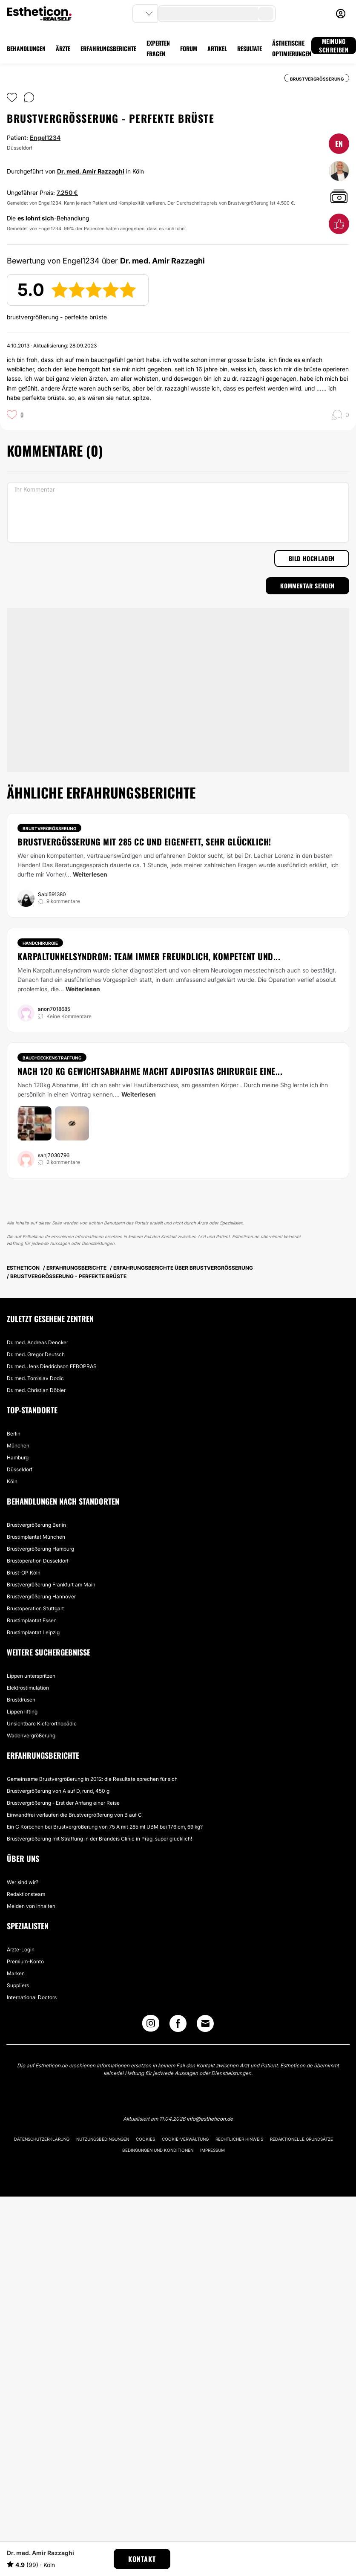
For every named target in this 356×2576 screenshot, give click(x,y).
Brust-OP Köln (23, 1572)
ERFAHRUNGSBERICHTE (108, 48)
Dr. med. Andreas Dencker (37, 1342)
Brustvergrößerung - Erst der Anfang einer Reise (63, 1803)
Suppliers (18, 1985)
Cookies (145, 2139)
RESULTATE (249, 48)
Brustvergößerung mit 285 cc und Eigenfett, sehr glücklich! (144, 841)
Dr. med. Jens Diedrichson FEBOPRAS (52, 1366)
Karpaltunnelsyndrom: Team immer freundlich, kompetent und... (148, 956)
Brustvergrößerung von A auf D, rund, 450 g (58, 1791)
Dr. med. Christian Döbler (36, 1390)
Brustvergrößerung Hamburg (40, 1549)
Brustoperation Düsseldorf (38, 1560)
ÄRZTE (63, 48)
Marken (16, 1973)
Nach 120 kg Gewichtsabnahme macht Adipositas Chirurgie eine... (149, 1071)
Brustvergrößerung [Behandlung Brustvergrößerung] (49, 828)
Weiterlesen (90, 874)
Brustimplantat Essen (32, 1620)
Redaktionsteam (26, 1894)
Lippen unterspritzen (31, 1676)
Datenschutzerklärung (41, 2139)
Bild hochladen (312, 558)
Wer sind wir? (22, 1882)
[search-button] (265, 13)
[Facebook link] (178, 2025)
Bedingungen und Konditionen (157, 2150)
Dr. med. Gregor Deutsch (36, 1354)
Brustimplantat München (36, 1537)
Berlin (13, 1433)
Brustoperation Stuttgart (35, 1608)
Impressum (212, 2150)
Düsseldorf (19, 1469)
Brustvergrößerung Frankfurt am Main (51, 1584)
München (18, 1445)
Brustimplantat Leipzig (33, 1632)
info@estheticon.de (210, 2119)
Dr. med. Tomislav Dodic (35, 1378)
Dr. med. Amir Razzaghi (90, 171)
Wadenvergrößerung (31, 1735)
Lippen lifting (22, 1711)
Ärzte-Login (20, 1949)
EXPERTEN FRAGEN (158, 48)
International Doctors (32, 1997)
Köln (12, 1481)
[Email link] (205, 2023)
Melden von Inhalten (31, 1906)
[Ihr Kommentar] (178, 512)
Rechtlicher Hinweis (239, 2139)
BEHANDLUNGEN (26, 48)
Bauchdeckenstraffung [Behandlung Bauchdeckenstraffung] (52, 1057)
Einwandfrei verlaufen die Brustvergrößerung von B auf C (74, 1815)
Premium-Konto (25, 1961)
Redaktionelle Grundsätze (301, 2139)
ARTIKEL (217, 48)
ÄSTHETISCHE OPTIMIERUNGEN (291, 48)
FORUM (188, 48)
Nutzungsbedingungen (102, 2139)
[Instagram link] (150, 2025)
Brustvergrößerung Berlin (36, 1525)
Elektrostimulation (28, 1688)
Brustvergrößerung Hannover (41, 1596)
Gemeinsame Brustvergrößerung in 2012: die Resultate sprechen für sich (92, 1779)
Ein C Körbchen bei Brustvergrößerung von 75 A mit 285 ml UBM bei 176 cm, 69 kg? (105, 1826)
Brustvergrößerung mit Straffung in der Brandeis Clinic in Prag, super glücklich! (99, 1838)
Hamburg (18, 1457)
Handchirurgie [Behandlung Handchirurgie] (40, 943)
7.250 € (67, 192)
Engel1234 (45, 137)
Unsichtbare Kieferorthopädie (42, 1723)
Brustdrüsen (21, 1699)
